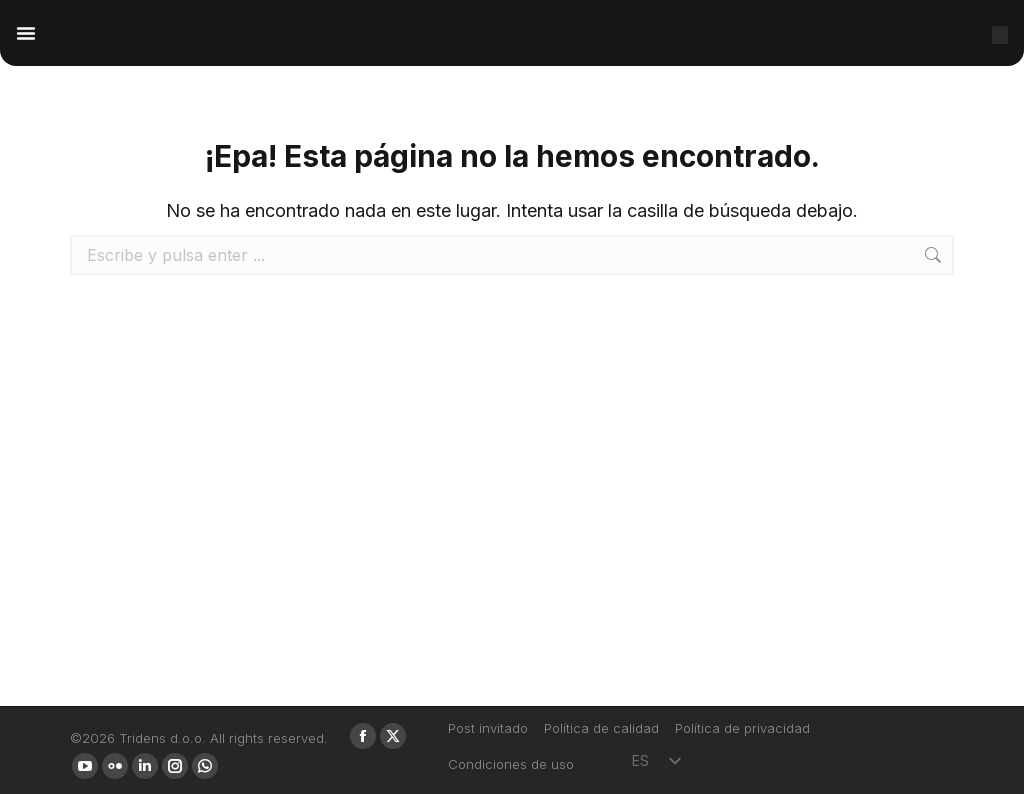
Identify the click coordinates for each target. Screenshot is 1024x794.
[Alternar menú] (26, 33)
